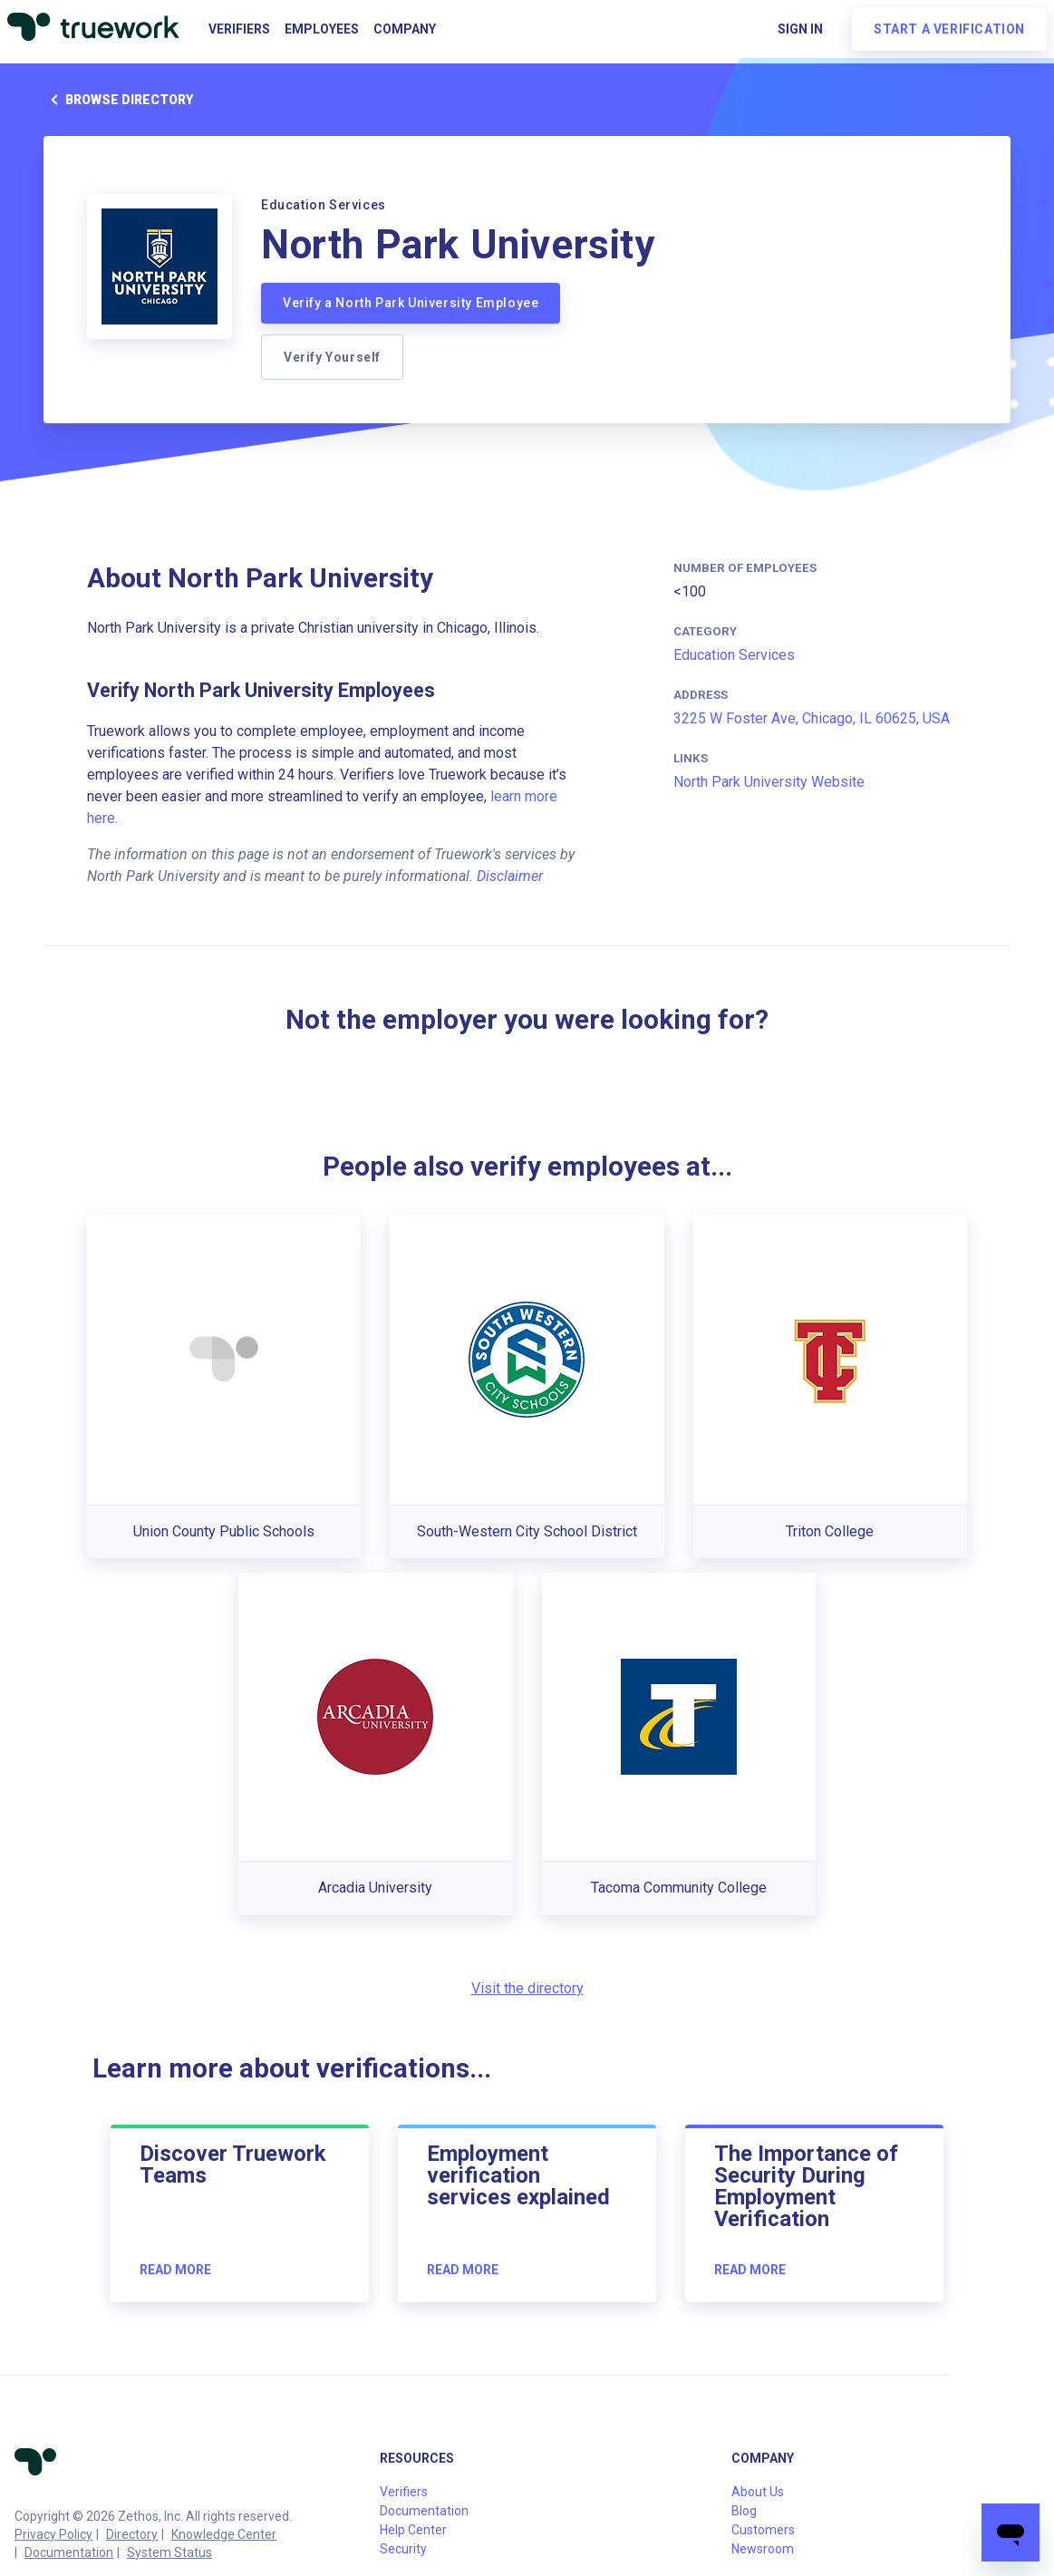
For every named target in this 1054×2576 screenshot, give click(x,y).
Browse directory (118, 99)
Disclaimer (510, 876)
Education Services (734, 654)
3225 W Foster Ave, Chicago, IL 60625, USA (811, 718)
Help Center (413, 2530)
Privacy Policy (53, 2534)
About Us (757, 2491)
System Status (169, 2552)
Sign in (800, 29)
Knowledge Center (223, 2534)
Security (403, 2549)
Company (404, 29)
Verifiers (239, 29)
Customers (763, 2530)
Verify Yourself (332, 357)
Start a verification (949, 29)
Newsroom (762, 2549)
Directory (132, 2534)
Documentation (68, 2552)
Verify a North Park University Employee (410, 302)
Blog (744, 2510)
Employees (322, 29)
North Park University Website (769, 781)
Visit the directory (527, 1988)
